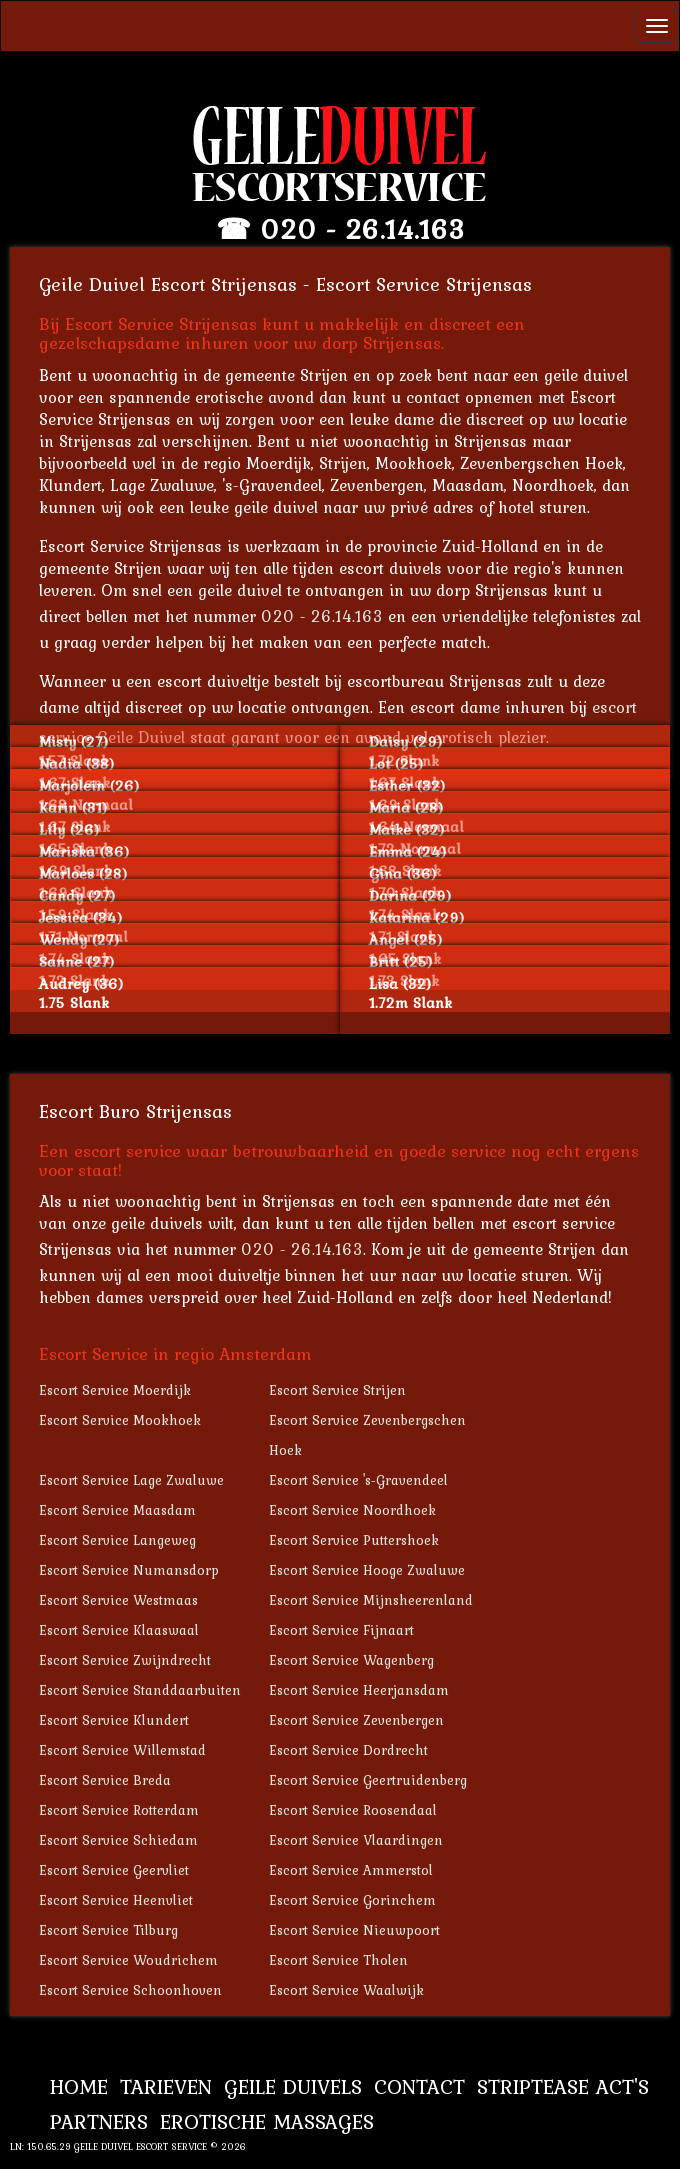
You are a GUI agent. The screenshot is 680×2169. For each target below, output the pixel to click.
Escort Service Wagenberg (351, 1660)
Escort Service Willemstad (122, 1750)
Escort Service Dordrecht (348, 1750)
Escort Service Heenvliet (116, 1900)
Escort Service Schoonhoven (130, 1990)
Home (79, 2086)
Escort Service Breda (105, 1780)
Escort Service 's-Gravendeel (358, 1480)
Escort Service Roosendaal (353, 1810)
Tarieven (166, 2086)
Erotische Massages (267, 2121)
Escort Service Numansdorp (129, 1570)
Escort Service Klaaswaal (119, 1630)
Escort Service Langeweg (117, 1540)
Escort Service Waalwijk (346, 1990)
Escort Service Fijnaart (341, 1630)
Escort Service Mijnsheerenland (371, 1600)
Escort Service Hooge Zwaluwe (367, 1570)
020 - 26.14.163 (362, 229)
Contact (419, 2086)
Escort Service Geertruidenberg (368, 1780)
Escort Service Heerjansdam (359, 1690)
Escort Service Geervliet (114, 1870)
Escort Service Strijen (337, 1390)
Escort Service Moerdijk (115, 1390)
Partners (99, 2121)
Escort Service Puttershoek (354, 1540)
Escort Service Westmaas (118, 1600)
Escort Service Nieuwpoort (354, 1930)
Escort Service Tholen (338, 1960)
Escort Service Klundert (114, 1720)
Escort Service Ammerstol (351, 1870)
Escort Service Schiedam (118, 1840)
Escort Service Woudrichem (128, 1960)
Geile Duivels (293, 2086)
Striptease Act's (563, 2086)
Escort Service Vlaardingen (356, 1840)
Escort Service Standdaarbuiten (140, 1690)
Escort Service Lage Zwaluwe (131, 1480)
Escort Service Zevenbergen (356, 1720)
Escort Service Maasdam (117, 1510)
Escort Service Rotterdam (119, 1810)
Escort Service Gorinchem (352, 1900)
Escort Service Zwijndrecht (125, 1660)
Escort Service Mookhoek (120, 1420)
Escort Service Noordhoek (352, 1510)
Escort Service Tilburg (108, 1930)
